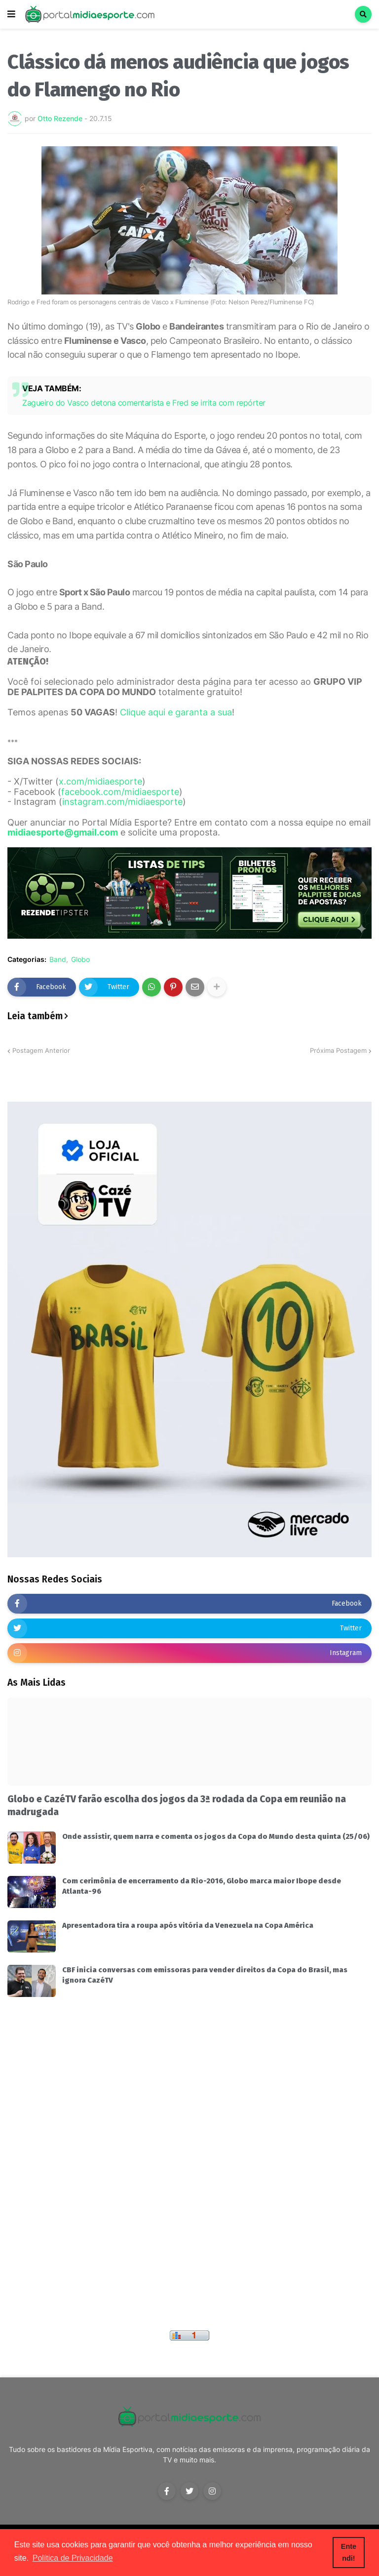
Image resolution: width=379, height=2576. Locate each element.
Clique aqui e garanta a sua (176, 712)
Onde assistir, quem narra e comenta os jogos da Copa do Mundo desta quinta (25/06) (216, 1836)
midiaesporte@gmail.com (62, 832)
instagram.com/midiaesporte (122, 801)
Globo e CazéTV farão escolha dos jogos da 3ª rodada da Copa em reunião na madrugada (176, 1805)
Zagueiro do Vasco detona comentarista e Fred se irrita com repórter (143, 403)
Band (57, 959)
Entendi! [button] (348, 2552)
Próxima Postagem (338, 1050)
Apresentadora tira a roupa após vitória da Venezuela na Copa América (187, 1925)
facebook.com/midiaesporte (120, 792)
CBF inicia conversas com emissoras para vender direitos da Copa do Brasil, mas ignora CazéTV (204, 1975)
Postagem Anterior (41, 1050)
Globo (80, 959)
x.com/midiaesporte (100, 781)
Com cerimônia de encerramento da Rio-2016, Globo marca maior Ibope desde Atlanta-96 (201, 1886)
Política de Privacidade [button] (73, 2558)
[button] (11, 14)
